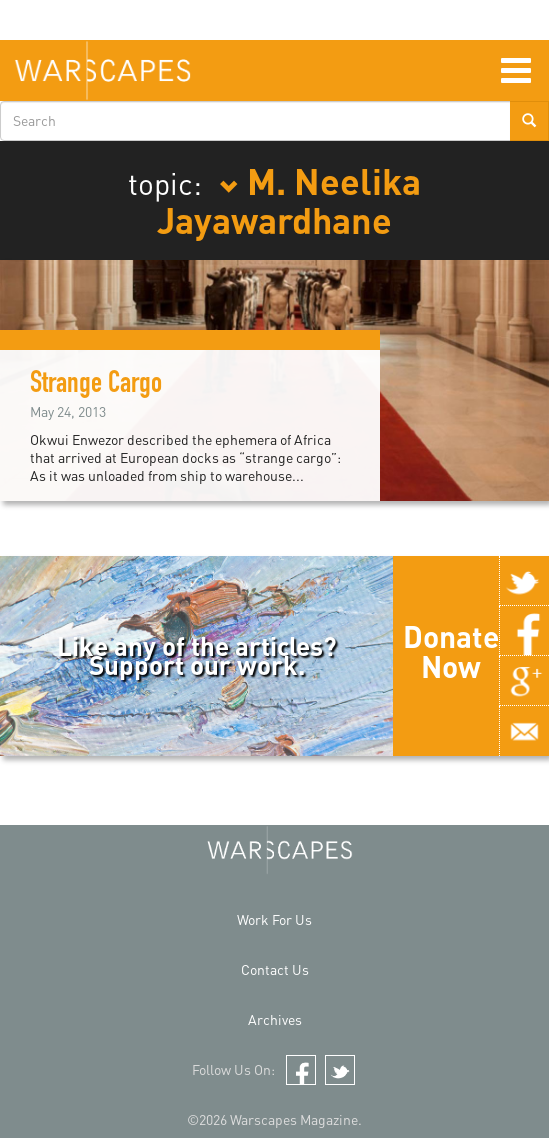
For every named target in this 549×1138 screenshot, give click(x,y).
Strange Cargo (96, 386)
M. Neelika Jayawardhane (289, 200)
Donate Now (451, 651)
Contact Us (275, 969)
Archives (275, 1019)
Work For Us (274, 919)
